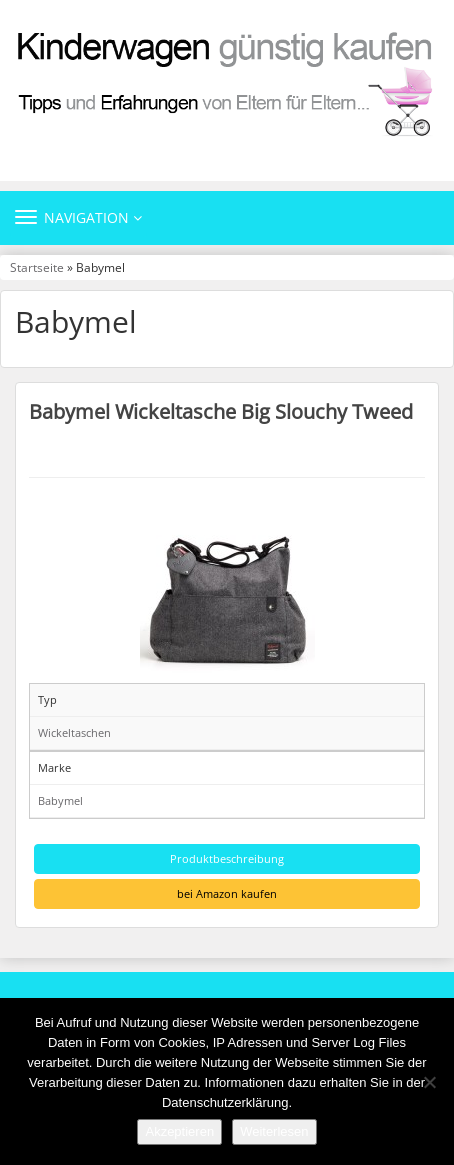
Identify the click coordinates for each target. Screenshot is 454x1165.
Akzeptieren (179, 1131)
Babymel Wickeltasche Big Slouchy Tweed (221, 411)
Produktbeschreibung (227, 858)
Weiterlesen (274, 1131)
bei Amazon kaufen (227, 893)
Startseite (37, 267)
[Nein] (429, 1082)
